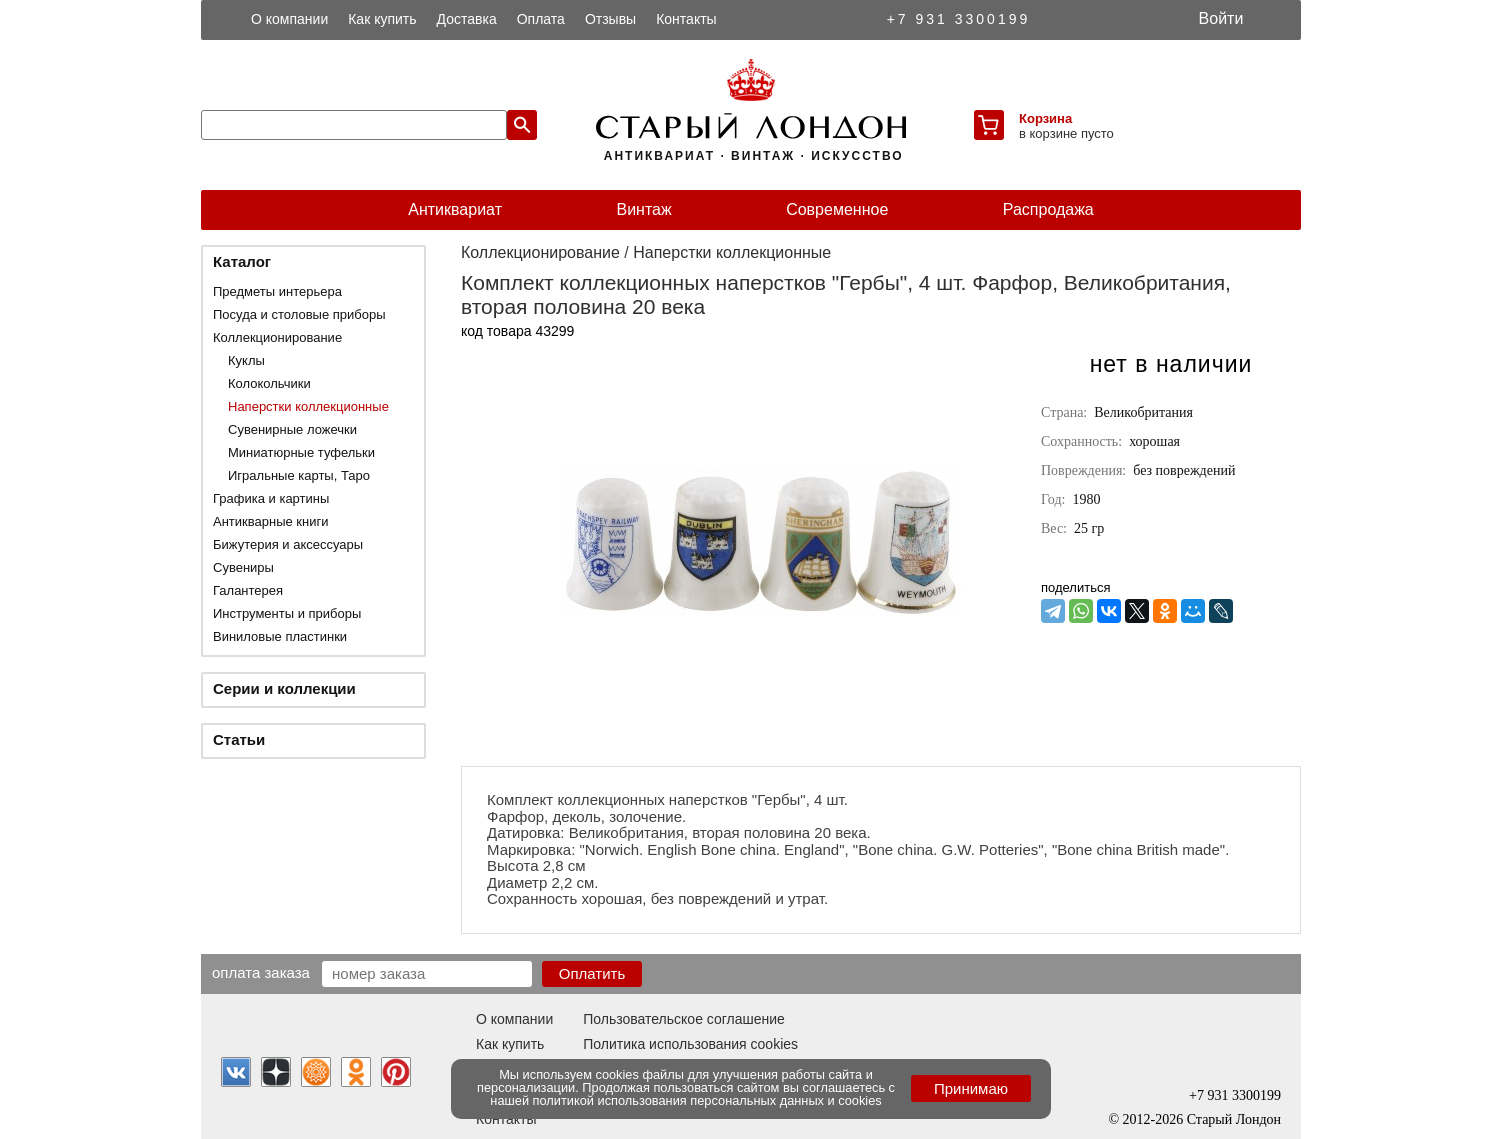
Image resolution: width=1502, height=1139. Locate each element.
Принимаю (971, 1088)
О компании (289, 19)
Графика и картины (271, 498)
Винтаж (643, 209)
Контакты (686, 19)
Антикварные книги (270, 521)
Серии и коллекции (284, 688)
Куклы (246, 360)
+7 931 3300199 (959, 19)
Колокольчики (269, 383)
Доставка (467, 19)
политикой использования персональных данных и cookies (707, 1100)
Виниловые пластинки (280, 636)
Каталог (242, 261)
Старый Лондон (1234, 1119)
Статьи (239, 739)
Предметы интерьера (277, 291)
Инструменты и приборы (287, 613)
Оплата (541, 19)
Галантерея (248, 590)
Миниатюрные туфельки (301, 452)
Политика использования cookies (690, 1044)
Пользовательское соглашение (684, 1019)
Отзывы (610, 19)
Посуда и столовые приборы (299, 314)
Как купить (382, 19)
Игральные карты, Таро (299, 475)
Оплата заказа (261, 972)
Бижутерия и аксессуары (288, 544)
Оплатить (592, 973)
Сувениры (243, 567)
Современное (837, 209)
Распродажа (1048, 209)
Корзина (1045, 118)
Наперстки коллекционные (308, 406)
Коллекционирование (277, 337)
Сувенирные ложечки (292, 429)
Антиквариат (455, 209)
